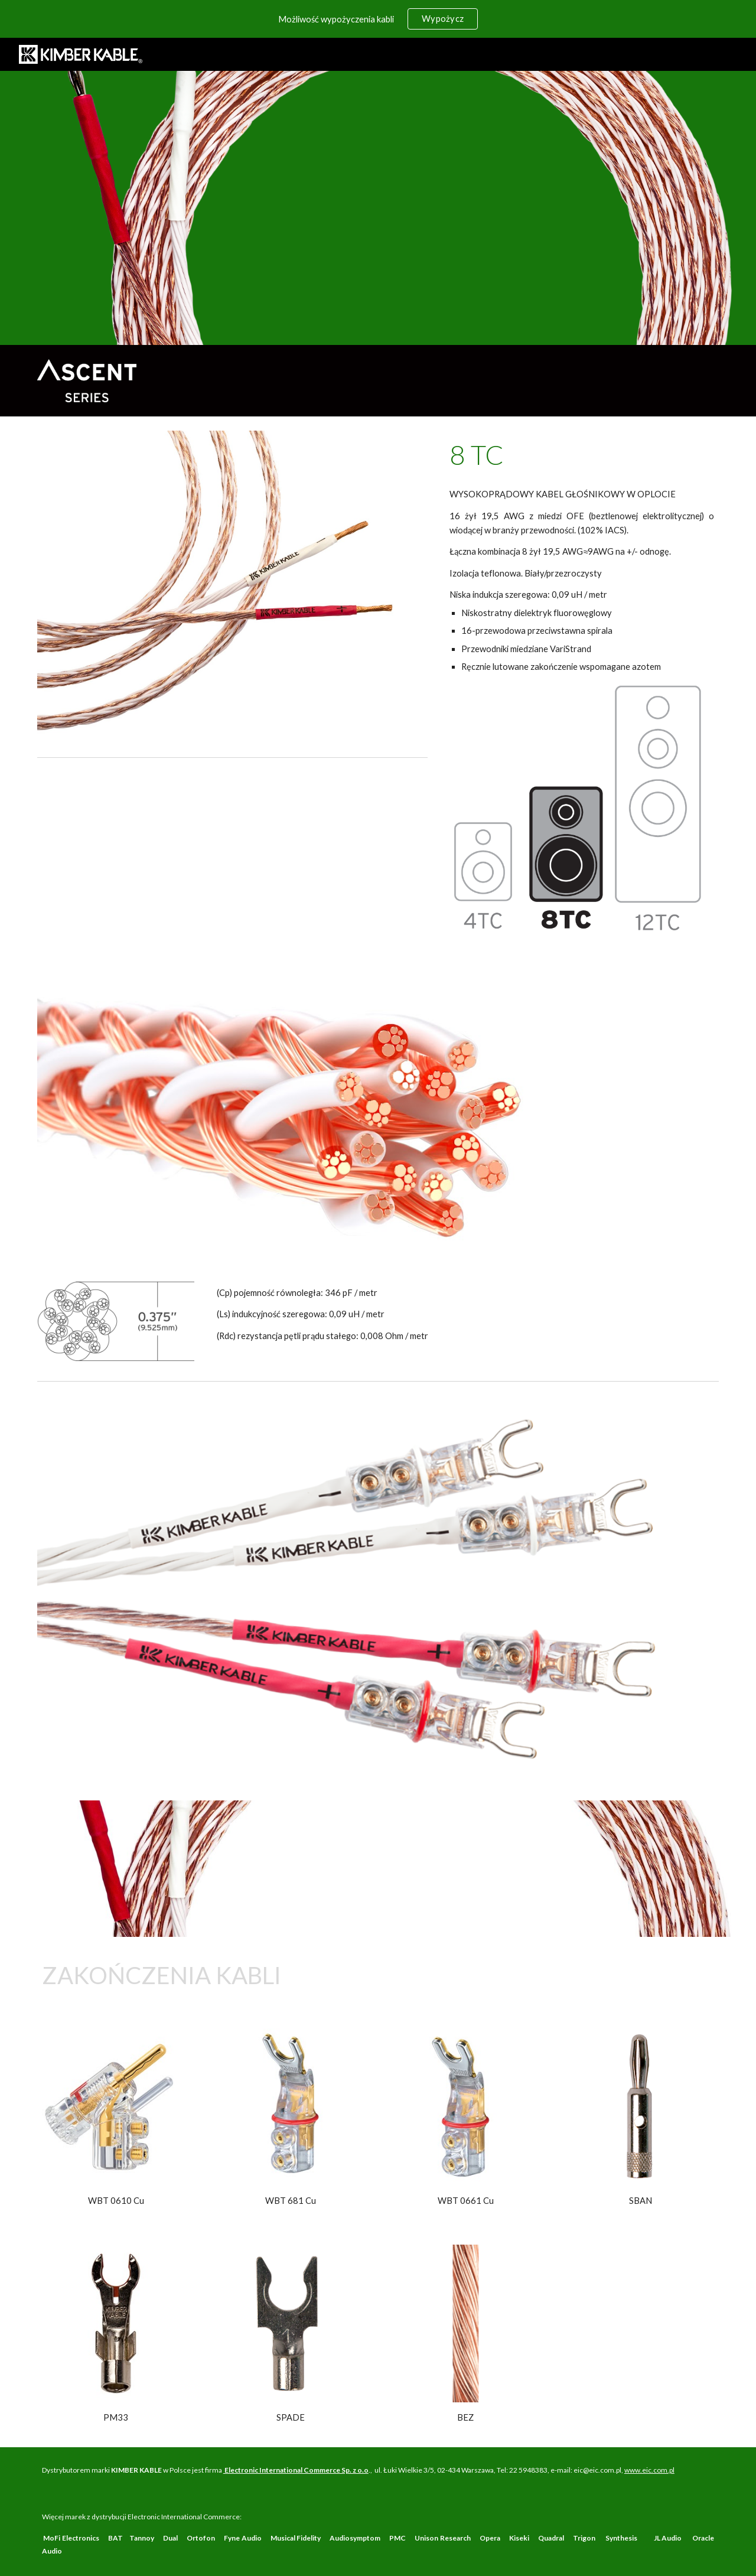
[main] (582, 455)
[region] (378, 19)
